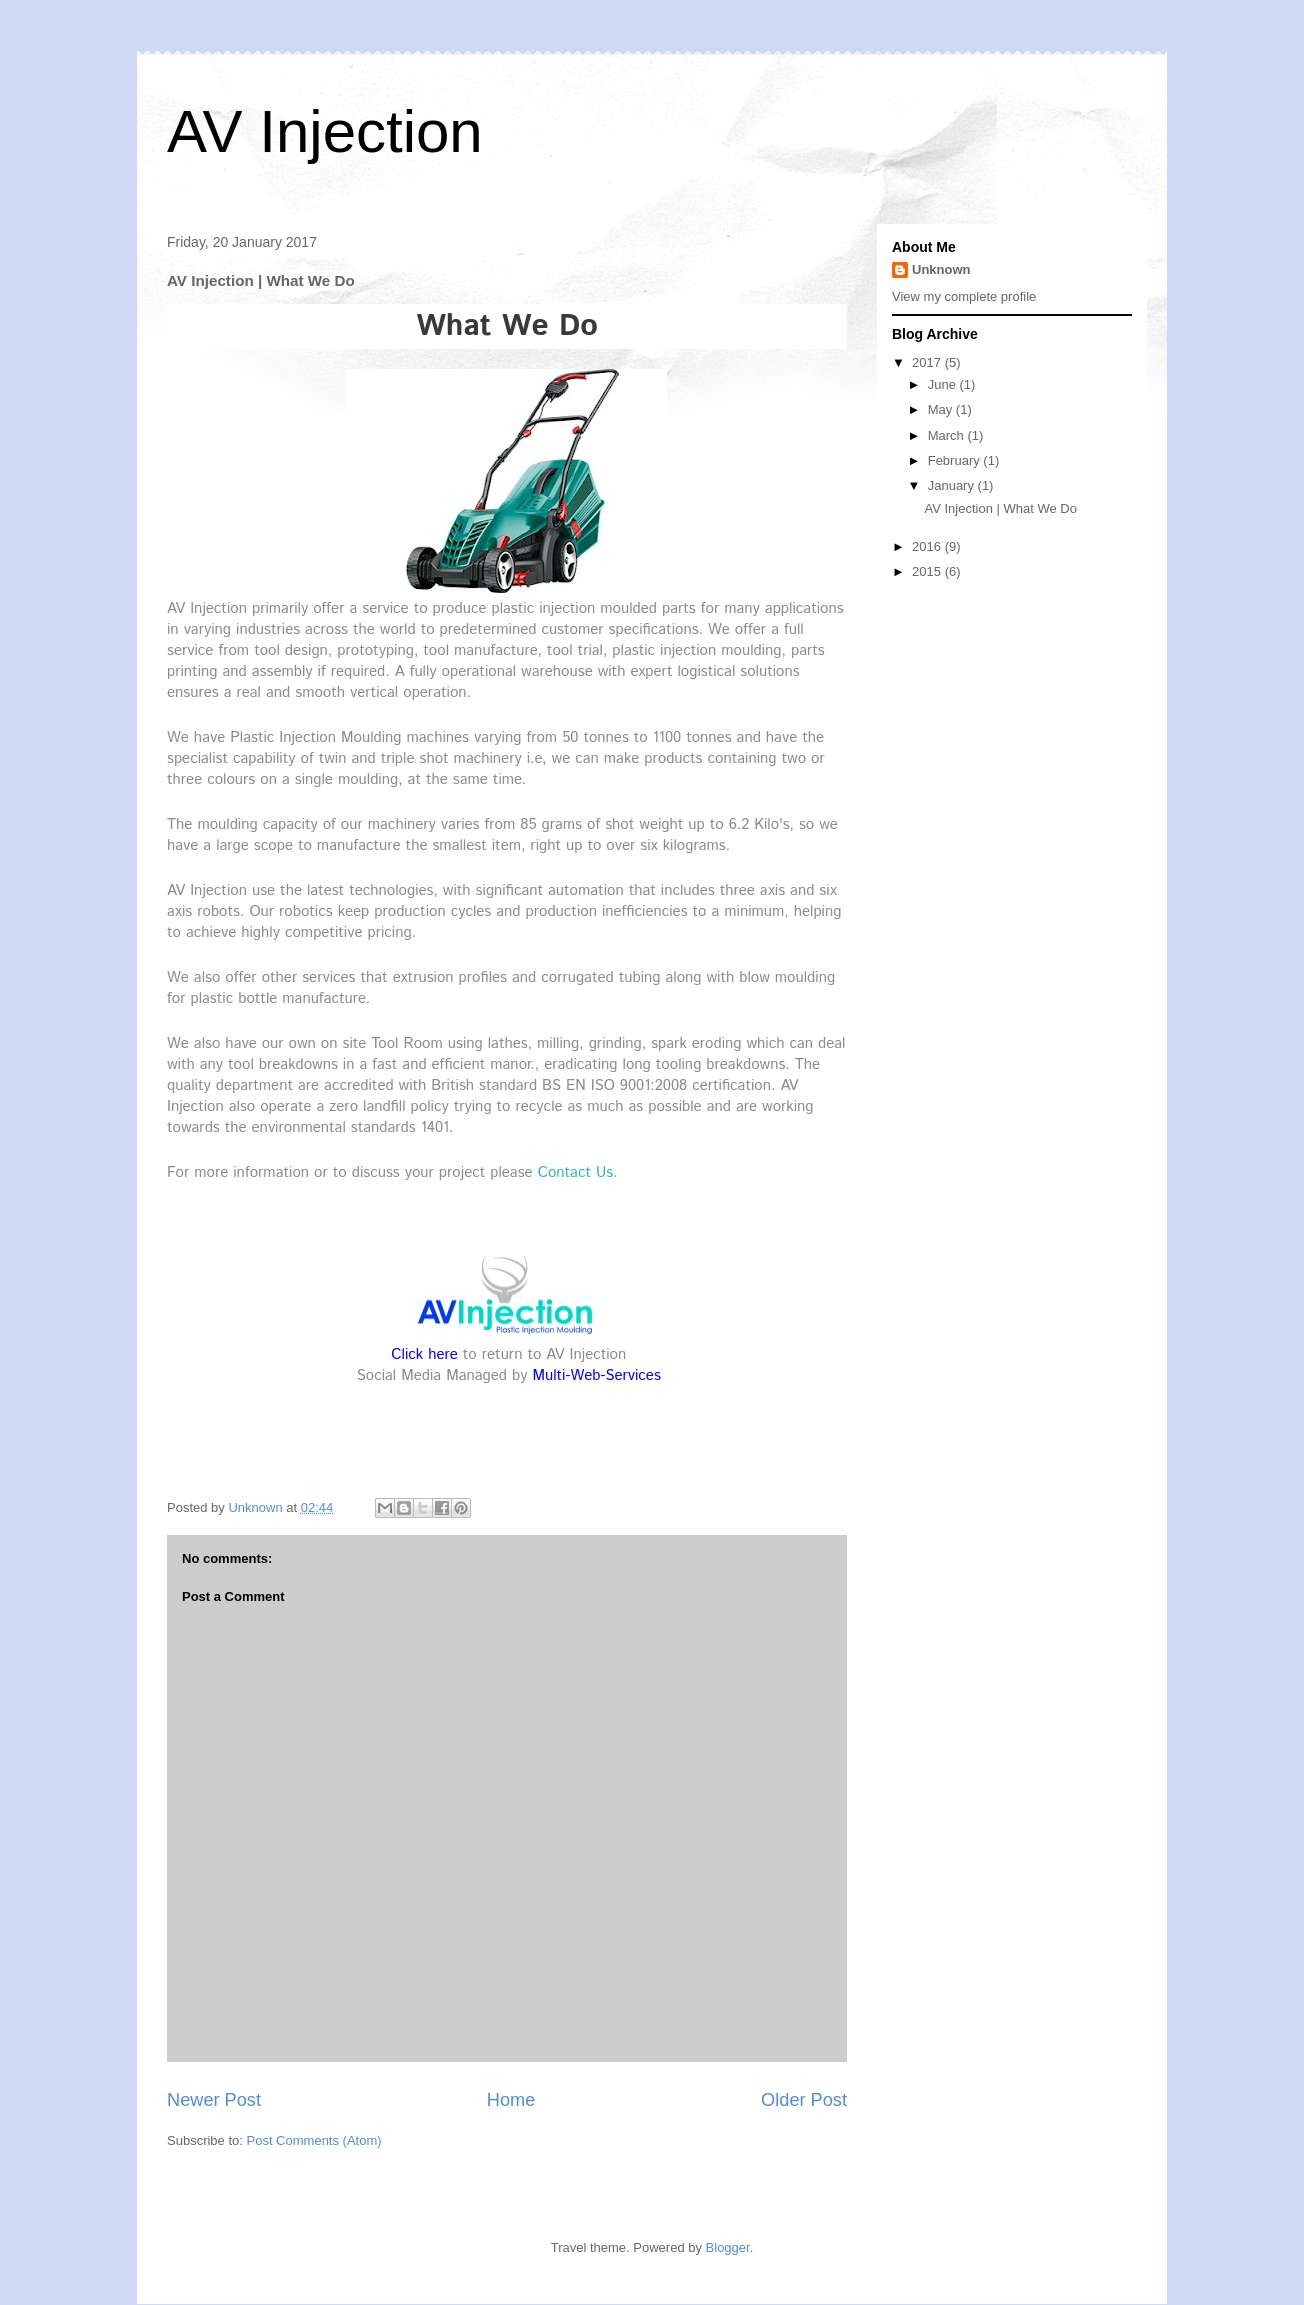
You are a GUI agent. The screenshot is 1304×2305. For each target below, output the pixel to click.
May (942, 409)
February (956, 460)
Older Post (804, 2100)
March (948, 435)
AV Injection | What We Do (1000, 508)
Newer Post (214, 2100)
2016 (928, 546)
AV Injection (325, 131)
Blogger (728, 2247)
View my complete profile (964, 296)
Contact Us (576, 1172)
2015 (928, 571)
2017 (928, 362)
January (953, 485)
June (944, 384)
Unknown (941, 269)
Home (511, 2100)
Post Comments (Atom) (314, 2140)
